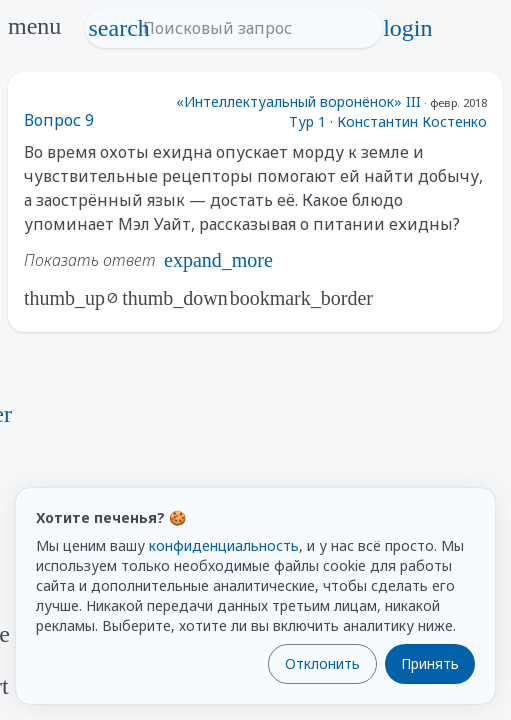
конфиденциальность (224, 545)
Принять (430, 663)
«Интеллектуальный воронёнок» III (298, 101)
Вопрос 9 (59, 120)
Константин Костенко (412, 121)
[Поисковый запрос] (251, 28)
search (119, 28)
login (408, 28)
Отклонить (322, 663)
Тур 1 (307, 121)
